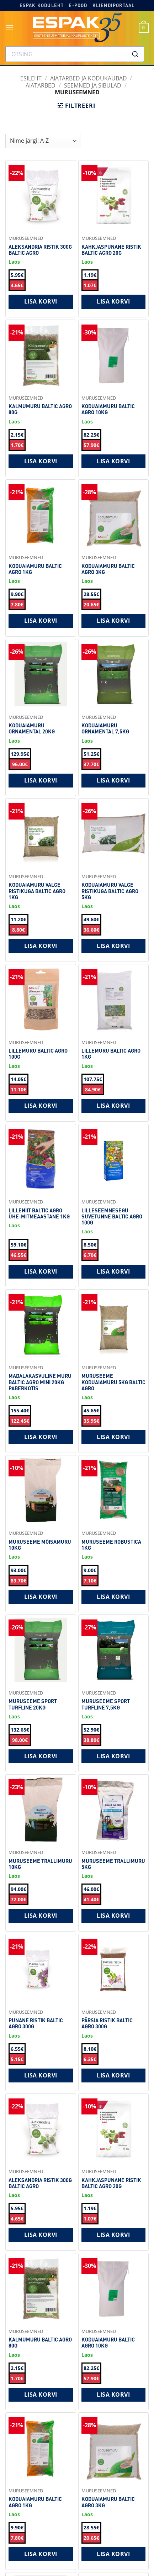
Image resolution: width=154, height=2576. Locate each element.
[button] (9, 27)
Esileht (31, 78)
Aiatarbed (40, 85)
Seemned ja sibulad (92, 85)
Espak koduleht (42, 5)
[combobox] (74, 54)
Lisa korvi (40, 301)
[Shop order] (42, 141)
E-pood (78, 5)
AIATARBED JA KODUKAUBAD (88, 78)
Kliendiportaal (113, 5)
